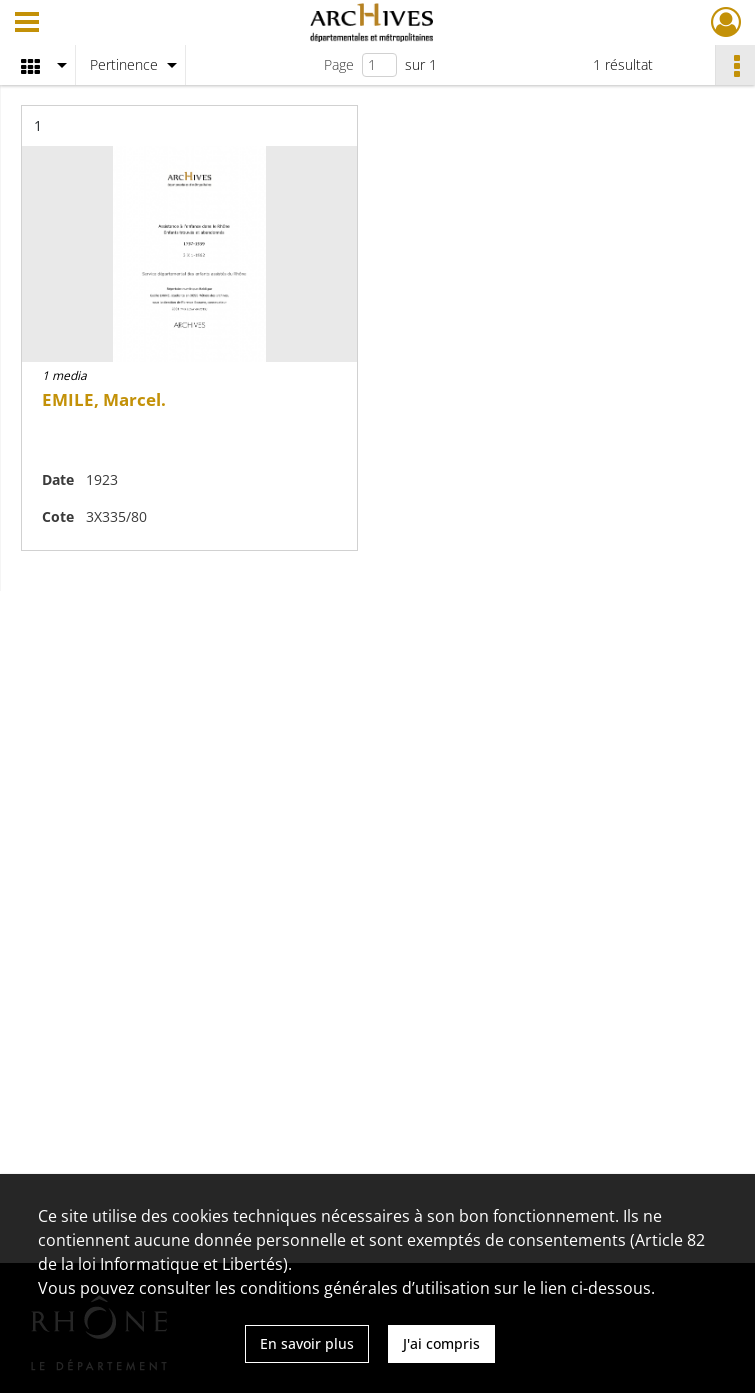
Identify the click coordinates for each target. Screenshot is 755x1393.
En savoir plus (307, 1343)
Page (339, 64)
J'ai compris (441, 1343)
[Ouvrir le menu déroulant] (27, 24)
